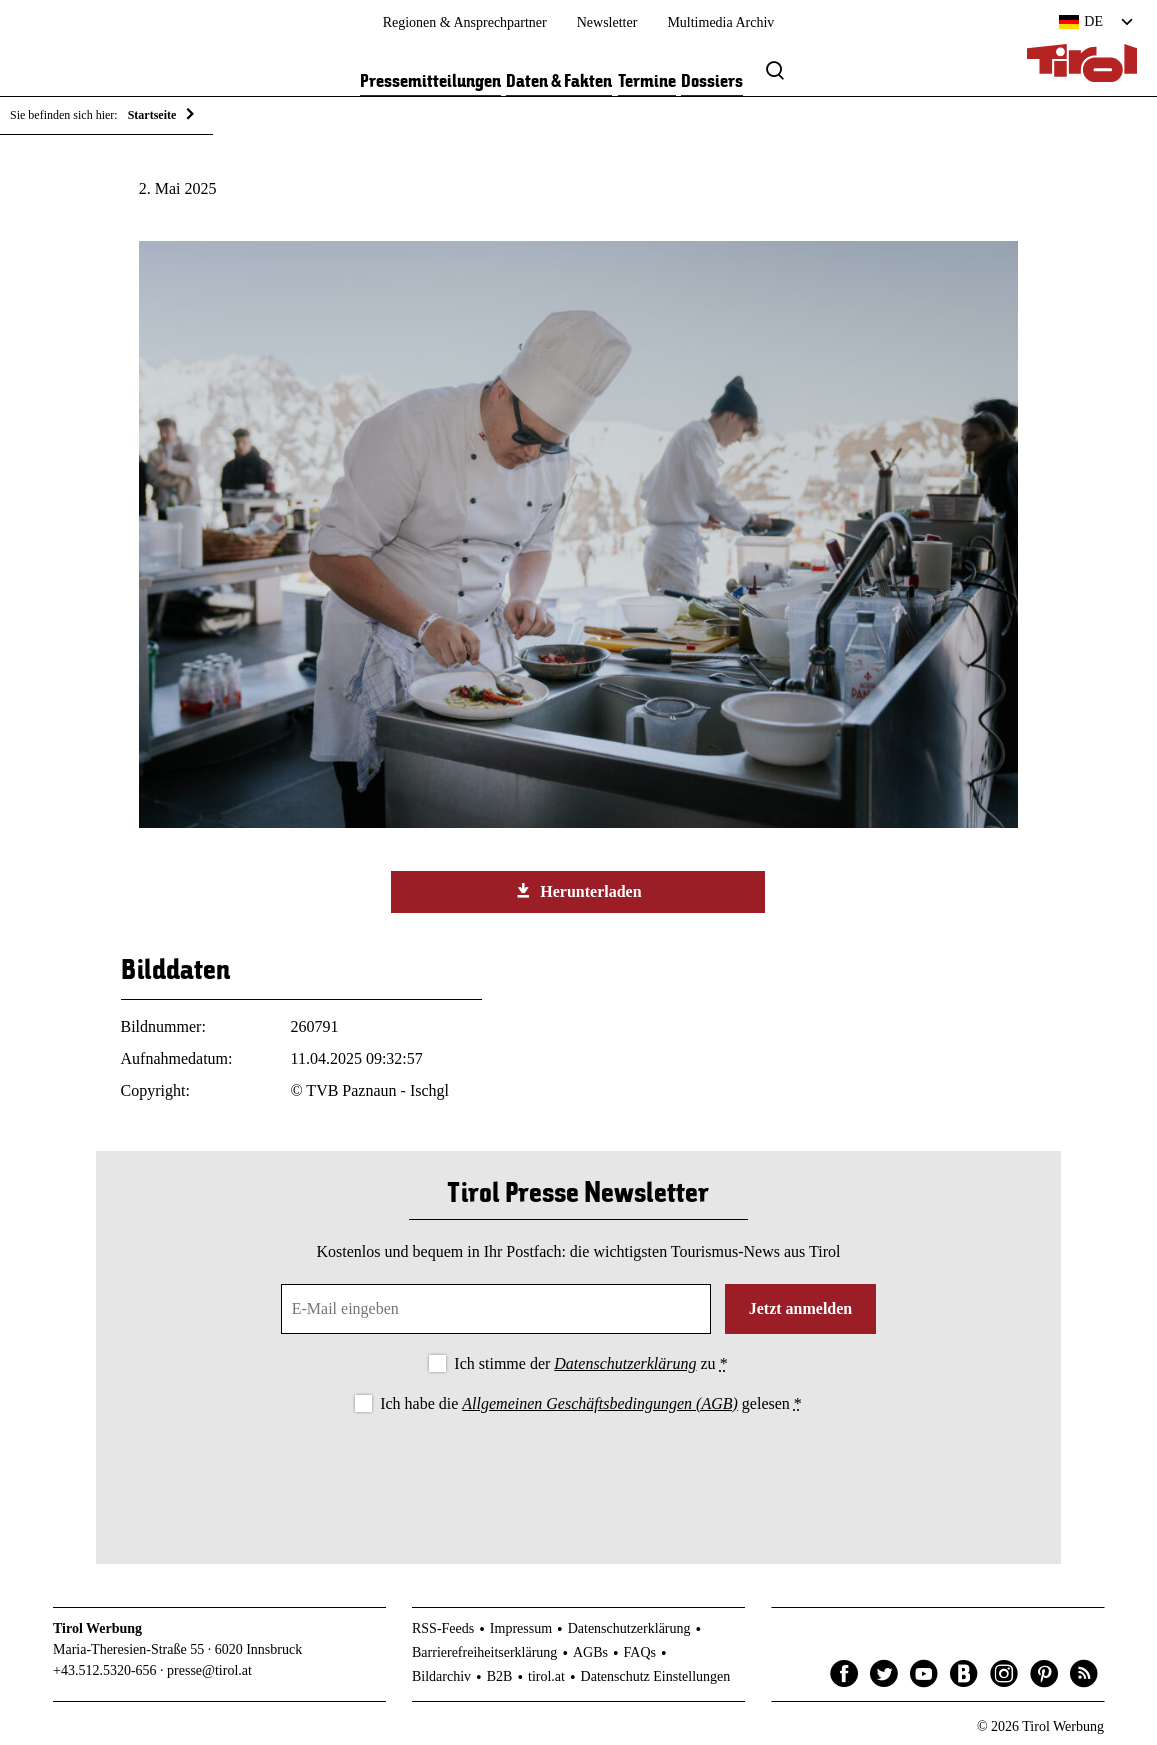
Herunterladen (578, 891)
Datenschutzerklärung (625, 1363)
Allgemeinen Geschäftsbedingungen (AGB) (599, 1403)
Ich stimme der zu (590, 1363)
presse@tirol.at (209, 1670)
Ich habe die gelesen (591, 1403)
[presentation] (578, 1472)
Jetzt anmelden (801, 1308)
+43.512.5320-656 (105, 1670)
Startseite (152, 115)
